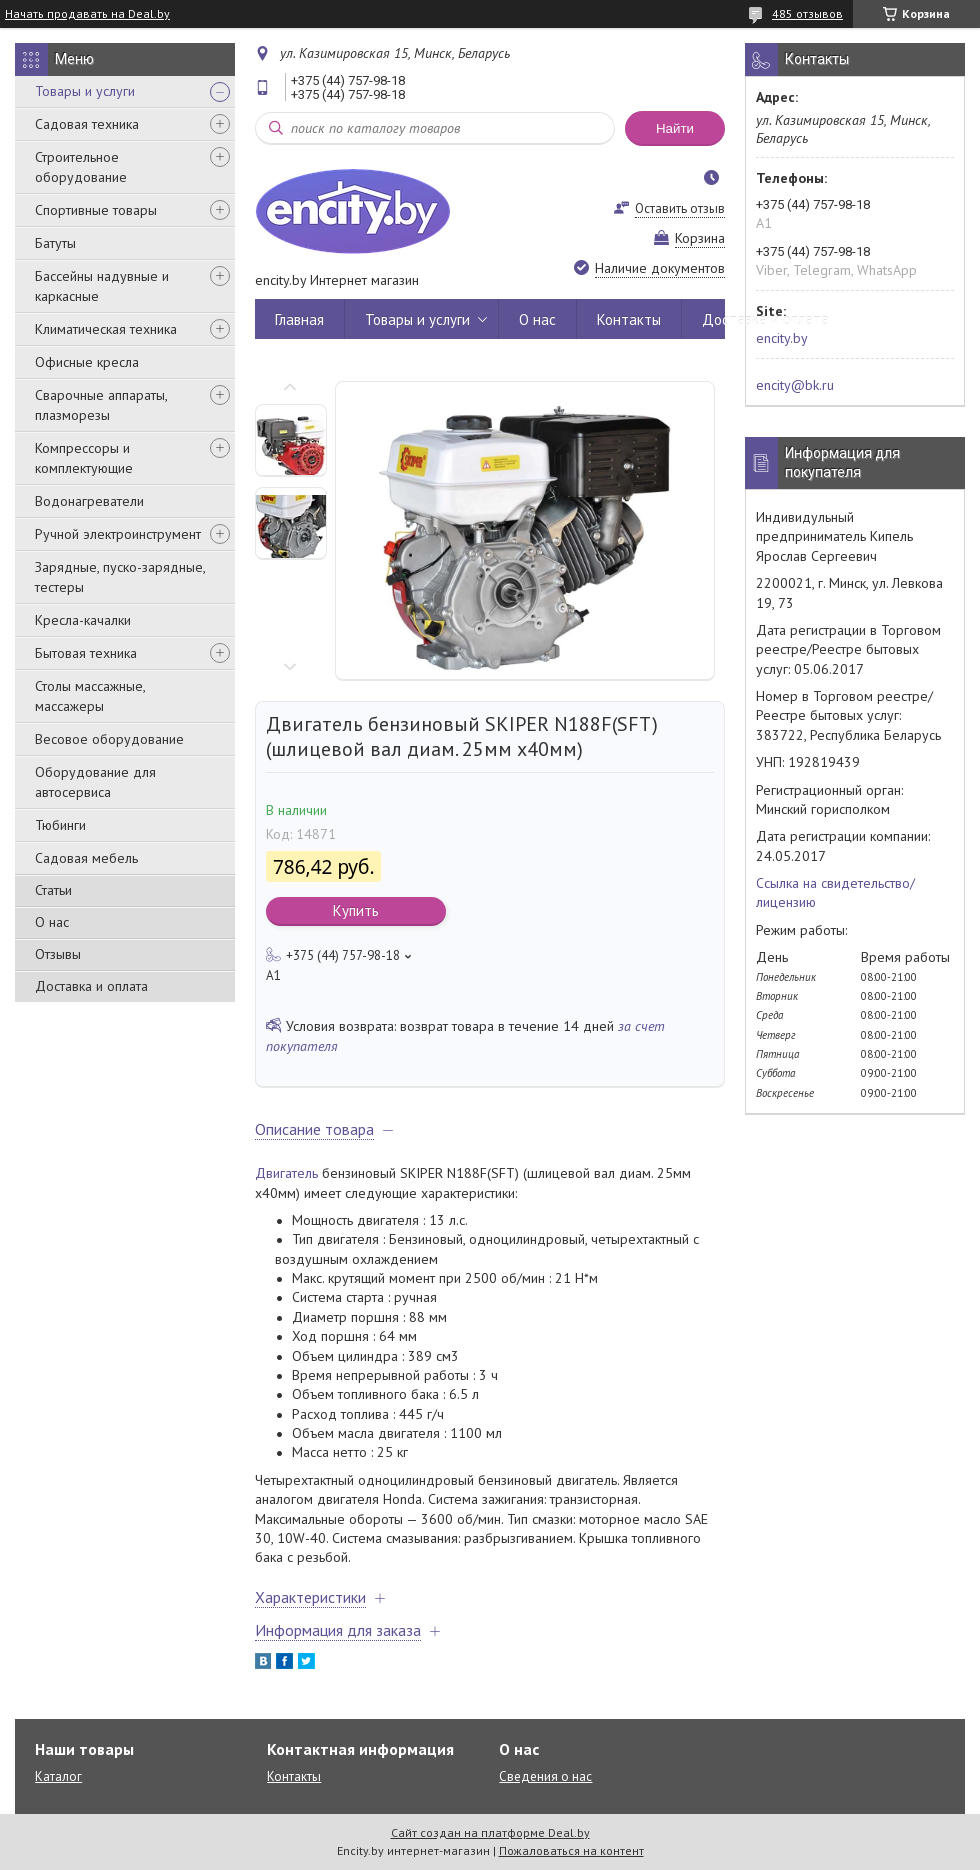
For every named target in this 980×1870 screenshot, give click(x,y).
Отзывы (58, 954)
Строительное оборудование (81, 167)
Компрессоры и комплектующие (84, 458)
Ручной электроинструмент (118, 534)
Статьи (53, 890)
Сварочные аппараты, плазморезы (101, 405)
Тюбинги (60, 825)
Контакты (629, 319)
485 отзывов (807, 13)
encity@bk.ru (795, 385)
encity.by (782, 338)
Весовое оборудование (109, 739)
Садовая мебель (86, 858)
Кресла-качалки (83, 620)
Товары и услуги (85, 91)
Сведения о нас (545, 1776)
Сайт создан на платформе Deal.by (490, 1832)
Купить (356, 910)
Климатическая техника (106, 329)
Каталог (58, 1776)
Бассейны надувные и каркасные (102, 286)
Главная (299, 319)
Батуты (55, 243)
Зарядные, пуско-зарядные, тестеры (120, 577)
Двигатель (286, 1173)
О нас (52, 922)
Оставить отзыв (680, 208)
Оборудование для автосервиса (95, 782)
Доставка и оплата (91, 986)
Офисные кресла (87, 362)
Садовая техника (87, 124)
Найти (675, 128)
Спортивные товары (96, 210)
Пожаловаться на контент (571, 1850)
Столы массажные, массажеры (90, 696)
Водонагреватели (89, 501)
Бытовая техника (86, 653)
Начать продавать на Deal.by (87, 14)
